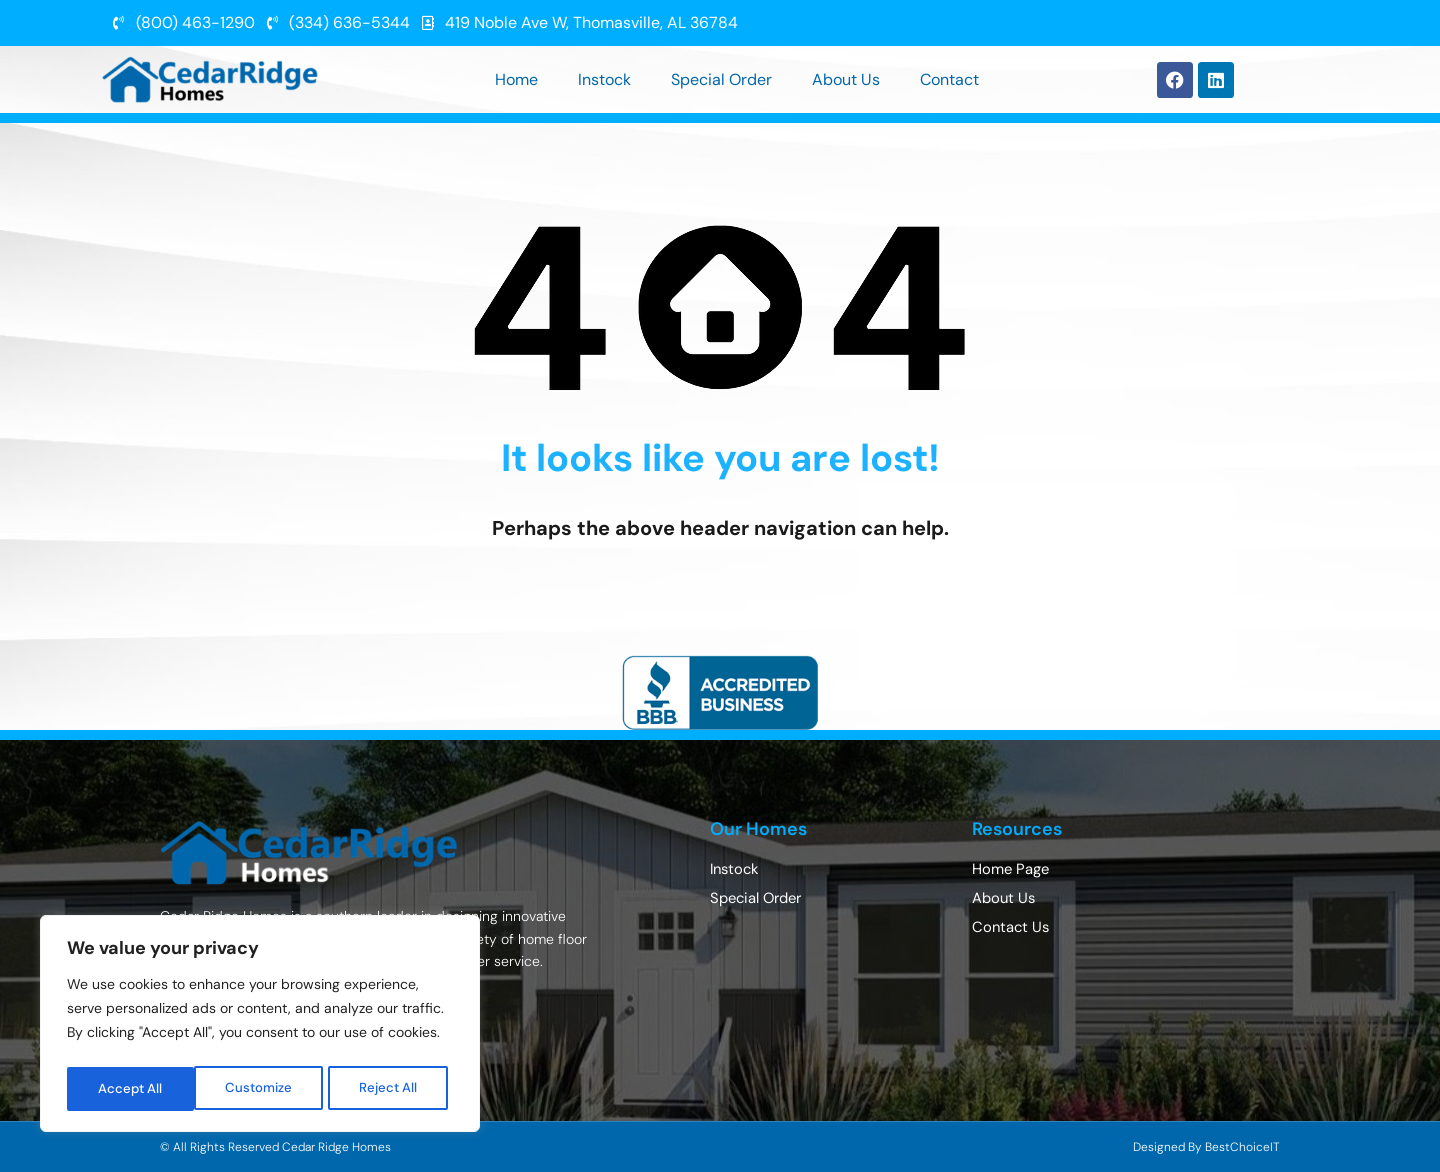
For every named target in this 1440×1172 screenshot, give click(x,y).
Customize (131, 1089)
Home (516, 79)
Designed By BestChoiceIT (1206, 1147)
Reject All (262, 1089)
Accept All (391, 1089)
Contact (949, 79)
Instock (604, 79)
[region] (260, 1027)
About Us (846, 79)
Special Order (721, 79)
